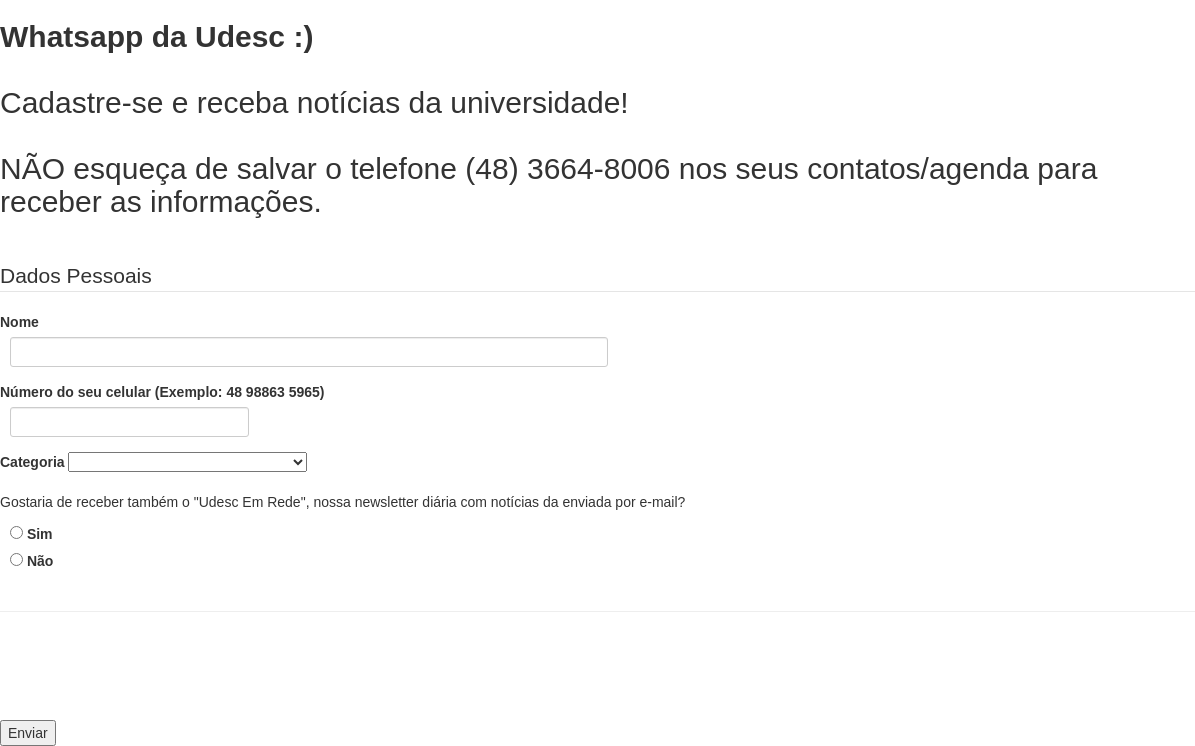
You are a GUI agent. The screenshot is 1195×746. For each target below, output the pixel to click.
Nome (19, 322)
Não (40, 561)
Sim (40, 534)
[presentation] (157, 676)
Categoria (32, 462)
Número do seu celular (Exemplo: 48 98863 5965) (162, 392)
